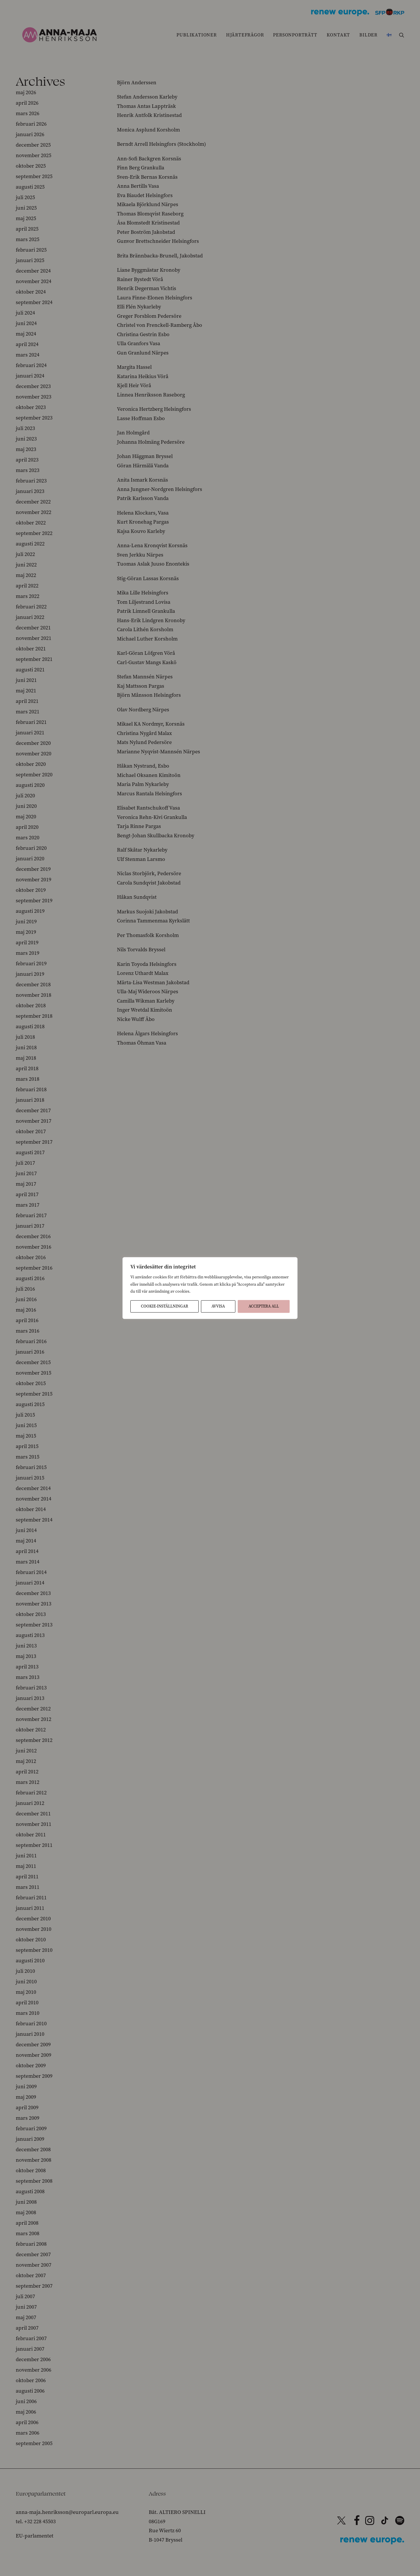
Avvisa (218, 1306)
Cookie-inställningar (164, 1306)
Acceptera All (264, 1306)
